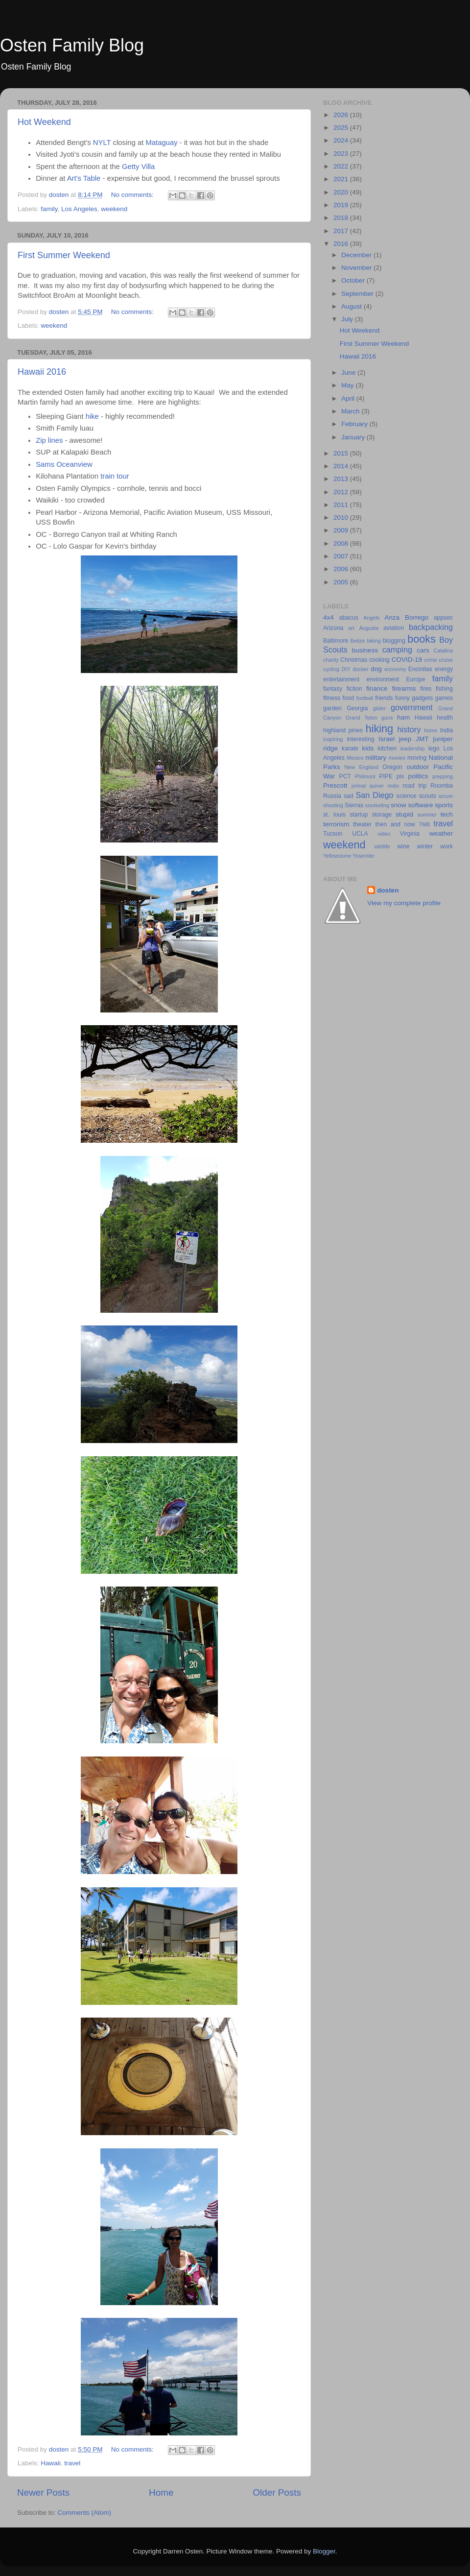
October (354, 280)
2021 (341, 179)
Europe (415, 679)
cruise (446, 660)
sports (444, 805)
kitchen (387, 748)
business (365, 650)
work (446, 846)
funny (402, 698)
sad (348, 796)
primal (359, 786)
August (352, 306)
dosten (388, 890)
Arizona (333, 628)
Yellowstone (337, 856)
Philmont (365, 776)
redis (393, 786)
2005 (341, 582)
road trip (414, 785)
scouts (427, 796)
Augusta (369, 628)
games (444, 698)
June (349, 372)
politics (418, 776)
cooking (379, 659)
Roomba (441, 785)
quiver (377, 786)
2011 (341, 504)
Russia (332, 796)
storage (382, 814)
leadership (412, 748)
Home (161, 2492)
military (375, 757)
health (445, 717)
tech (446, 814)
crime (430, 660)
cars (423, 650)
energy (444, 669)
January (354, 437)
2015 (341, 453)
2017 (341, 231)
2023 (341, 153)
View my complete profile (404, 903)
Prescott (335, 785)
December (357, 255)
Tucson (332, 833)
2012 (341, 492)
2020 (341, 192)
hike (93, 416)
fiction (354, 688)
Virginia (410, 833)
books (421, 639)
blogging (394, 640)
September (358, 293)
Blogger (324, 2551)
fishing (444, 688)
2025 (341, 127)
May (348, 385)
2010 (341, 517)
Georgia (357, 708)
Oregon (392, 767)
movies (397, 758)
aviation (393, 628)
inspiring (333, 739)
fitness (331, 698)
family (49, 209)
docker (360, 669)
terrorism (336, 824)
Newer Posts (43, 2492)
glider (379, 708)
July (348, 319)
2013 (341, 478)
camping (397, 649)
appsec (443, 617)
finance (377, 688)
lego (434, 748)
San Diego (374, 795)
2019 (341, 205)
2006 (341, 569)
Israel (386, 739)
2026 (341, 115)
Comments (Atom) (85, 2512)
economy (395, 669)
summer (427, 815)
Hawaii (51, 2463)
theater (362, 824)
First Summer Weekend (64, 255)
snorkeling (377, 805)
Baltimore (335, 640)
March (351, 411)
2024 (341, 140)
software (420, 805)
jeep (405, 739)
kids (368, 748)
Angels (371, 618)
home (430, 730)
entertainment (341, 679)
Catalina (443, 650)
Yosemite (363, 856)
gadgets (422, 698)
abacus (348, 617)
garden (332, 708)
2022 (341, 166)
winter (425, 846)
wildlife (382, 846)
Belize (358, 641)
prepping (442, 776)
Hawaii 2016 (42, 372)
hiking (379, 728)
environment (382, 679)
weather (441, 833)
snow (398, 805)
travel (72, 2463)
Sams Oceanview (64, 464)
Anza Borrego (406, 617)
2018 (341, 217)
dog (376, 669)
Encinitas (420, 669)
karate (350, 748)
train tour (114, 476)
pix (400, 776)
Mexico (355, 758)
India (446, 730)
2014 (341, 466)
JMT (422, 739)
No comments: (133, 194)
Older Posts (277, 2492)
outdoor (417, 766)
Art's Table (84, 178)
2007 (341, 556)
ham (403, 717)
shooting (333, 805)
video (384, 834)
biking (373, 641)
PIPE (386, 776)
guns (387, 718)
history (409, 729)
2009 (341, 530)
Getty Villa (138, 166)
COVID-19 (407, 659)
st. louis (334, 814)
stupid (404, 814)
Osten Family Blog (72, 45)
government (411, 707)
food (348, 698)
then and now (395, 824)
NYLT (102, 142)
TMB (424, 824)
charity (331, 660)
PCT (345, 776)
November (357, 267)
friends (384, 698)
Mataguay (161, 142)
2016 (341, 243)
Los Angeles (79, 209)
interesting (360, 739)
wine (404, 846)
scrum (446, 796)
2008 (341, 543)
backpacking (431, 627)
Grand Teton (361, 718)
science (407, 796)
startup (359, 814)
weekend (114, 209)
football (364, 698)
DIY (346, 669)
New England (361, 767)
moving (416, 757)
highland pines (343, 730)
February (355, 424)
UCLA (360, 833)
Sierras (354, 805)
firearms (404, 688)
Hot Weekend (44, 122)
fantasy (332, 688)
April (348, 398)
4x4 (328, 617)
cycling (331, 669)
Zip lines (49, 440)
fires (425, 688)
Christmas (353, 659)
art (351, 628)
